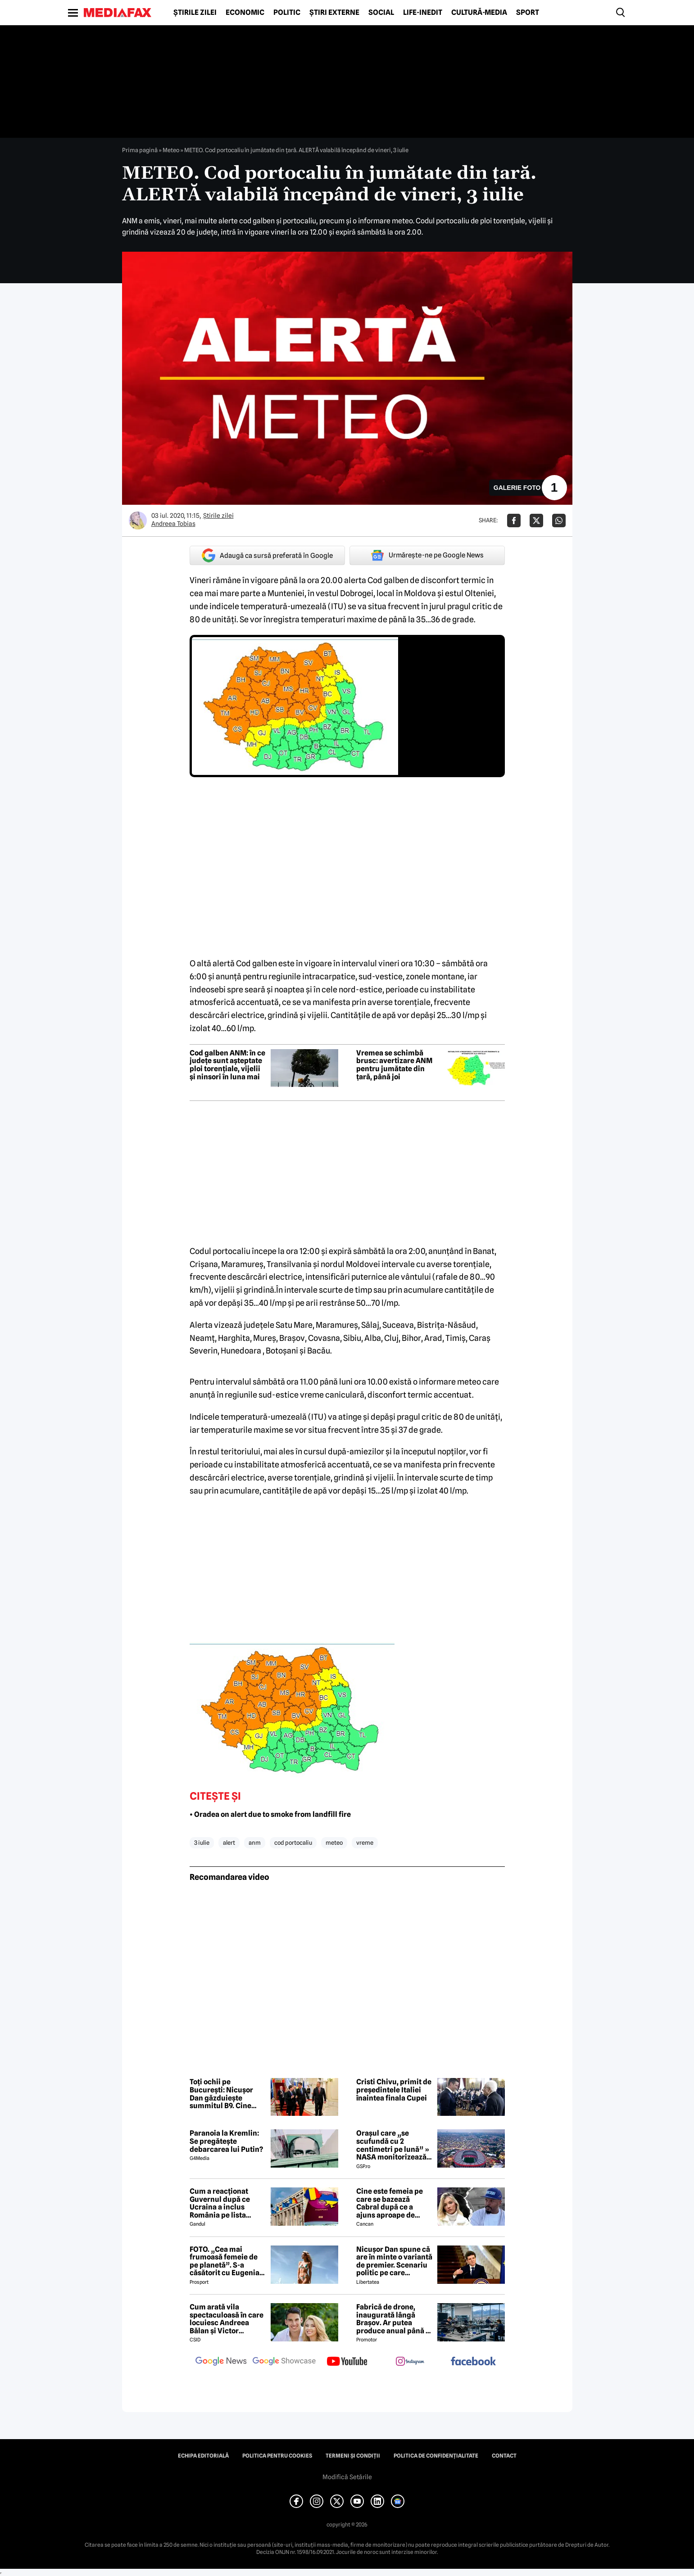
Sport (527, 12)
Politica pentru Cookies (277, 2456)
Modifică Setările (347, 2477)
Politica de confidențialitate (436, 2456)
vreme (364, 1842)
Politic (286, 12)
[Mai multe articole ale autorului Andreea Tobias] (138, 521)
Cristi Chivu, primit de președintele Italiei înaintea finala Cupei (393, 2090)
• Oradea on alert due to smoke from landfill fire (270, 1814)
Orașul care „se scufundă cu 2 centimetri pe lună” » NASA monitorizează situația (392, 2145)
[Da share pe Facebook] (514, 520)
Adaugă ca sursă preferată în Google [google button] (267, 555)
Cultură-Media (479, 12)
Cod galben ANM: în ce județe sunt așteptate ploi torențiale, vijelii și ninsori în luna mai (227, 1065)
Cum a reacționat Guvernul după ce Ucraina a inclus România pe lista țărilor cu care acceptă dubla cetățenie (220, 2203)
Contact (504, 2456)
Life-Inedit (422, 12)
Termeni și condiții (353, 2456)
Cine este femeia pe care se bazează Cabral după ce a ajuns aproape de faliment (389, 2203)
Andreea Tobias (173, 523)
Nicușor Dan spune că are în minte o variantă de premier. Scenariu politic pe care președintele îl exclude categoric (394, 2261)
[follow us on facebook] (473, 2362)
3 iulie (201, 1842)
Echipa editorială (203, 2456)
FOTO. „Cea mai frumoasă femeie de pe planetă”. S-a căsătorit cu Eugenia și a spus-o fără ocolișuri (224, 2261)
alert (229, 1842)
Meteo (171, 150)
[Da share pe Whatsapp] (559, 520)
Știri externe (334, 12)
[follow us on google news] (221, 2362)
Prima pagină (140, 150)
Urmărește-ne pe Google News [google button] (427, 555)
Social (381, 12)
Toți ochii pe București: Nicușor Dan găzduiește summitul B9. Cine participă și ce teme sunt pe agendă (223, 2094)
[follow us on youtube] (347, 2362)
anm (255, 1842)
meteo (334, 1842)
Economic (245, 12)
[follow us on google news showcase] (284, 2362)
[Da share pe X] (536, 520)
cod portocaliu (293, 1842)
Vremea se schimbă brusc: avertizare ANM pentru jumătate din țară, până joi (394, 1065)
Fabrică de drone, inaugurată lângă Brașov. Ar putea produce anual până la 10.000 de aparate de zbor (394, 2319)
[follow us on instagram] (410, 2362)
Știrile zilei (195, 12)
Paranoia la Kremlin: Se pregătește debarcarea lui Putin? (226, 2141)
